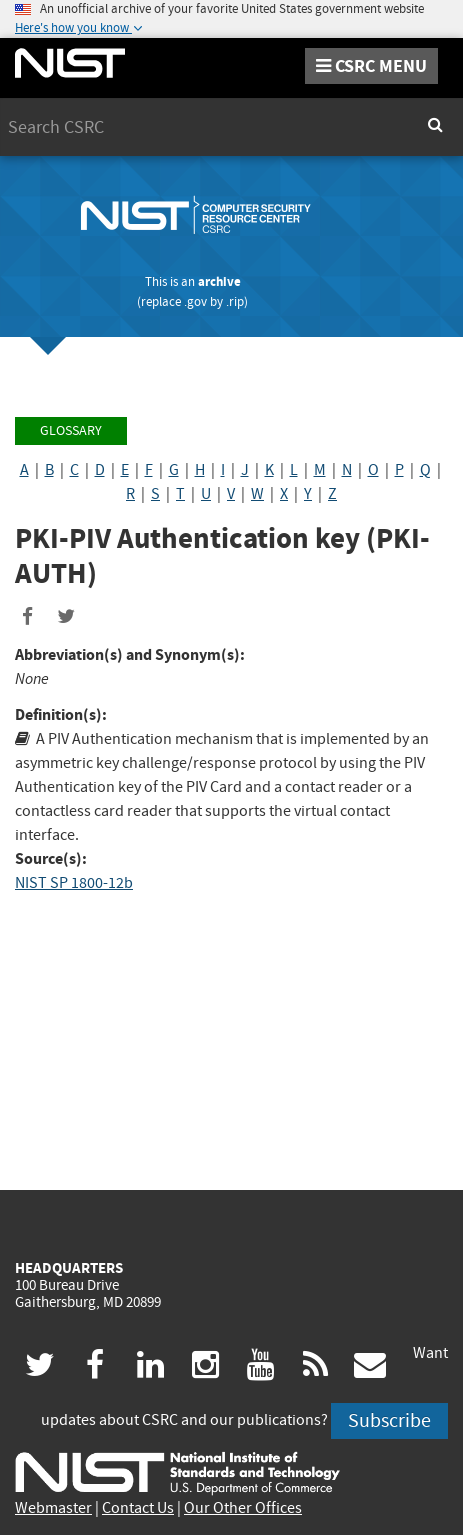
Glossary (71, 430)
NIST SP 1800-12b (74, 883)
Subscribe (389, 1420)
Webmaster (53, 1508)
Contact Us (138, 1508)
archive (219, 281)
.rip (235, 301)
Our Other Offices (243, 1508)
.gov (195, 301)
